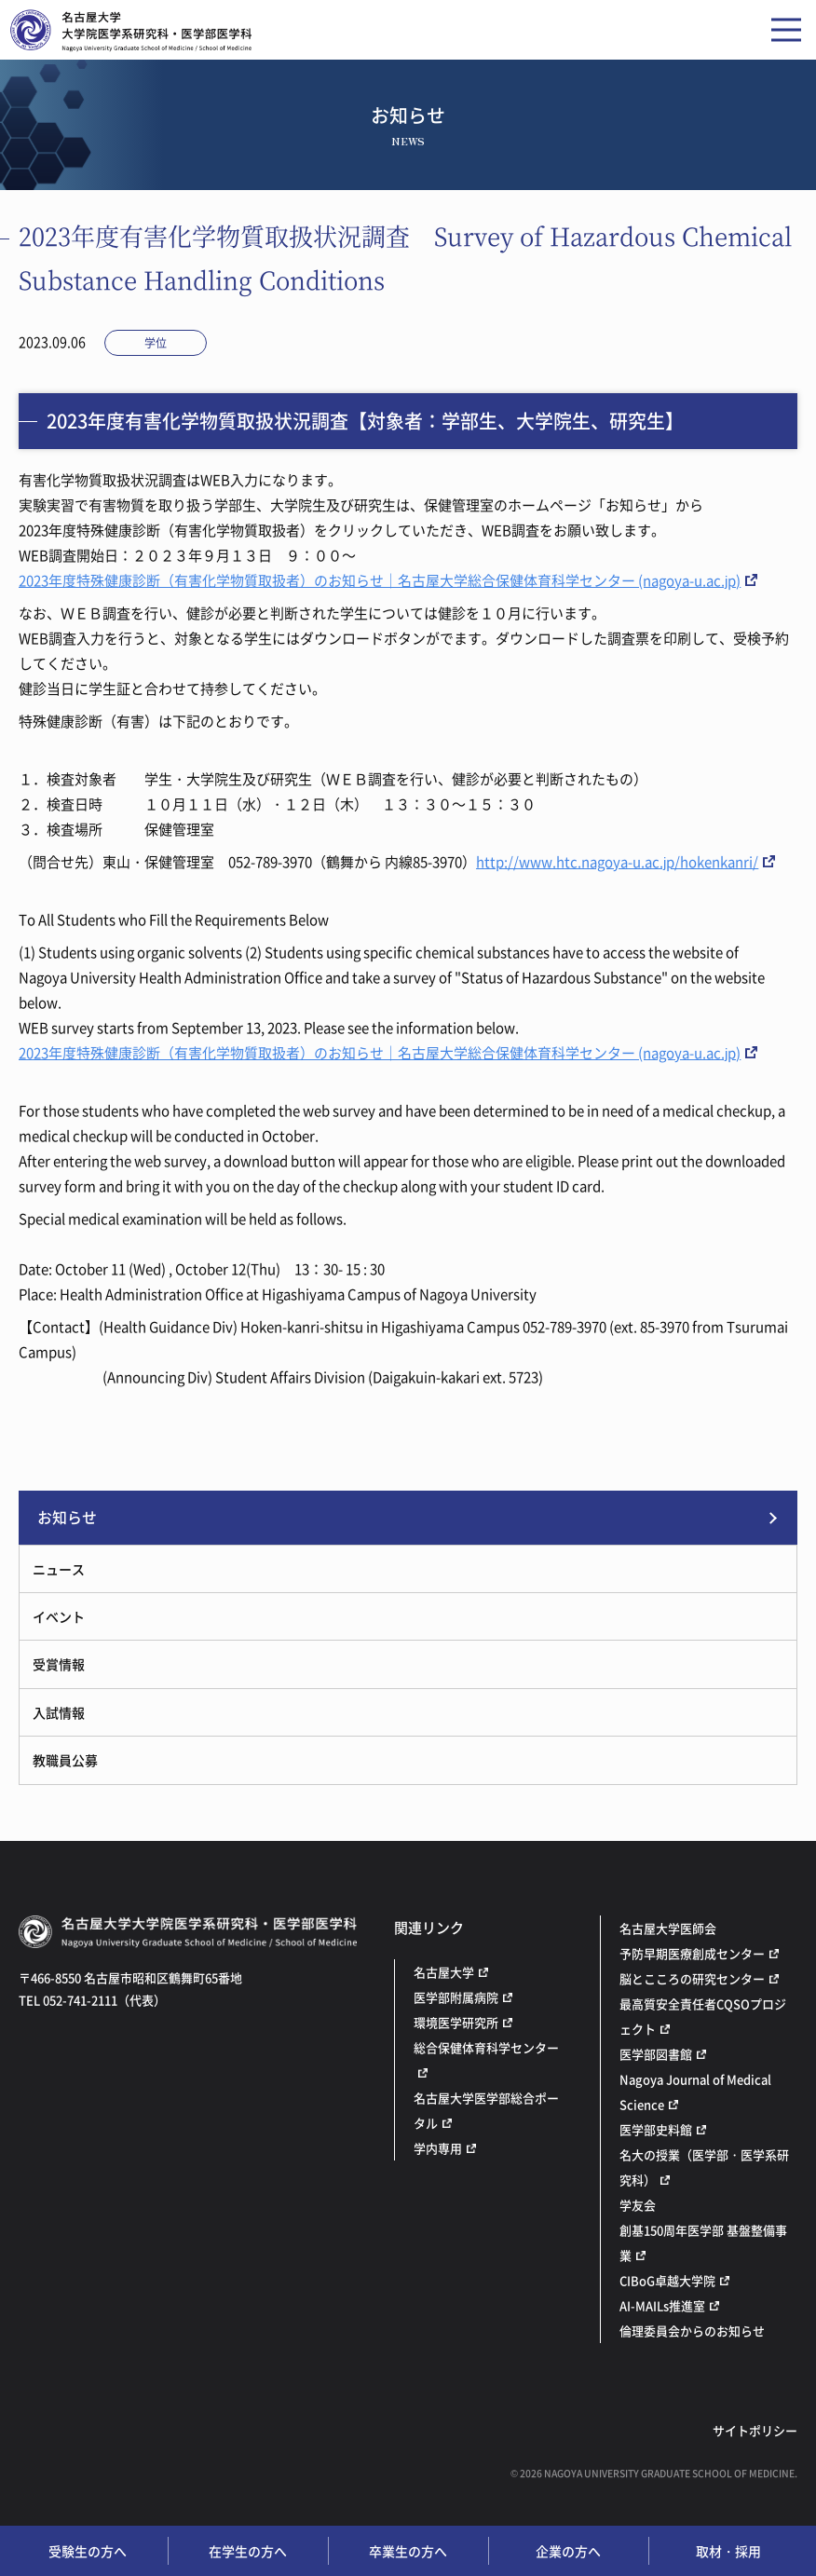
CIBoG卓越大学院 (667, 2280)
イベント (59, 1616)
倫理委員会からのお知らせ (692, 2330)
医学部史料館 (655, 2129)
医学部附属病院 (456, 1997)
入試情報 (59, 1712)
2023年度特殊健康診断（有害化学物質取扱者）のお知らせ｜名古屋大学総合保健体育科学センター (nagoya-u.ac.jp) (380, 580)
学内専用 (438, 2148)
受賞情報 (59, 1664)
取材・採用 (728, 2551)
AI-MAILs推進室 (662, 2305)
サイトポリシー (755, 2430)
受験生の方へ (87, 2551)
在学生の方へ (248, 2551)
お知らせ (67, 1517)
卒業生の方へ (408, 2551)
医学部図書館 (655, 2054)
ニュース (59, 1569)
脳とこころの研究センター (692, 1978)
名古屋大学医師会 (667, 1928)
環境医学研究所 (456, 2022)
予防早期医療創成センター (692, 1953)
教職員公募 (65, 1760)
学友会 (637, 2205)
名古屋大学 (444, 1972)
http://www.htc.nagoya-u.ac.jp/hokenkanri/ (617, 862)
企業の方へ (568, 2551)
